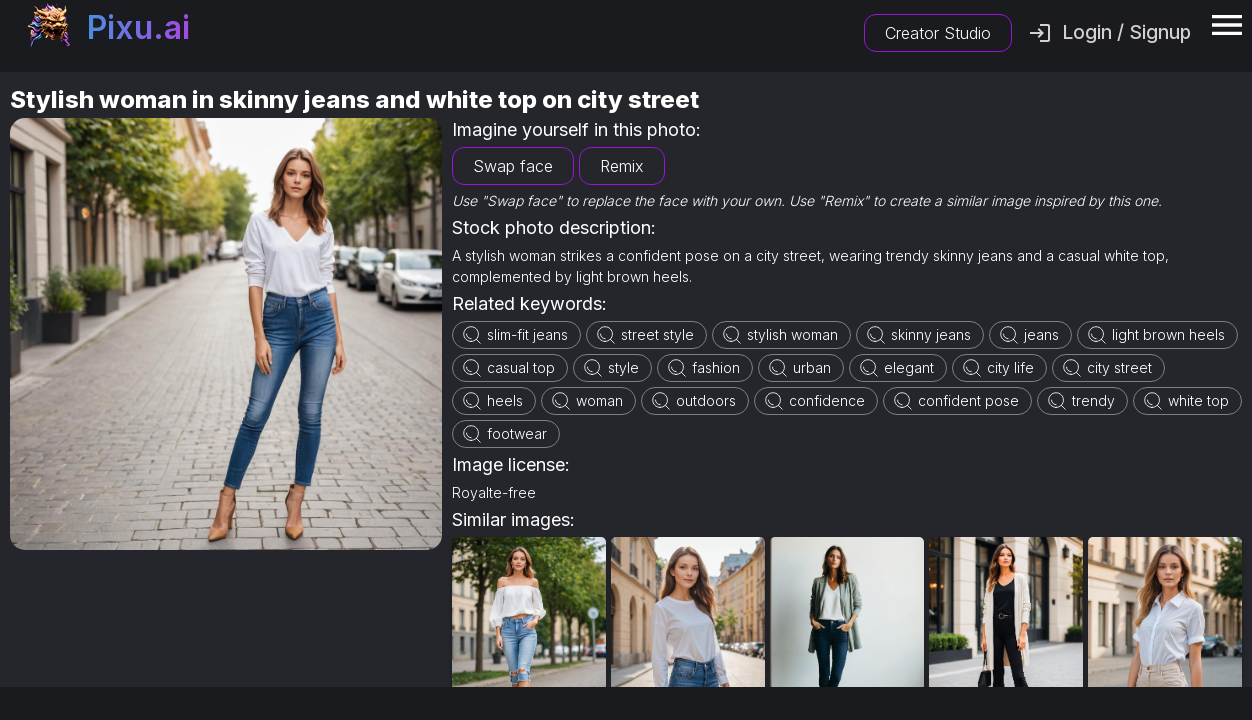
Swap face (513, 166)
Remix (622, 166)
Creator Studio (938, 33)
